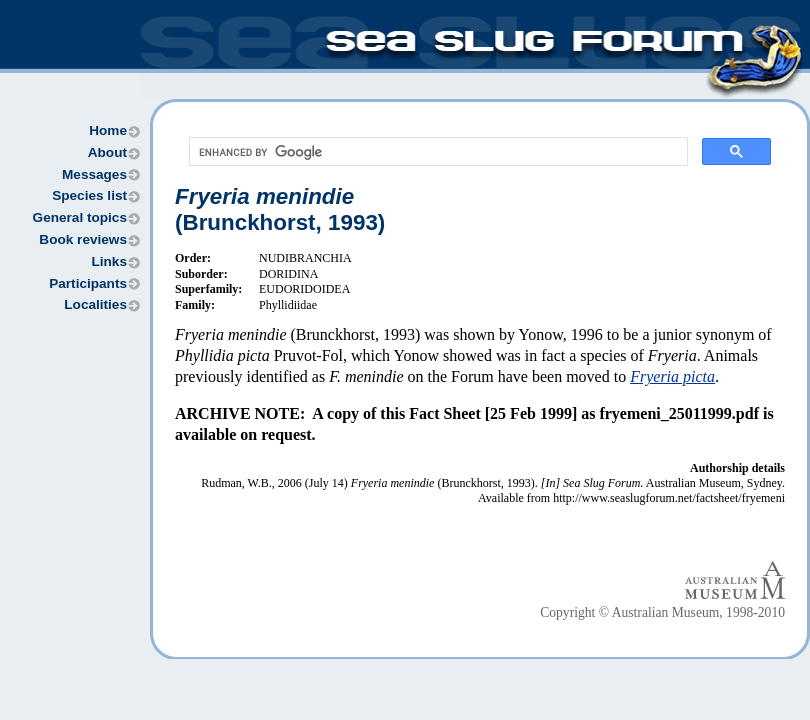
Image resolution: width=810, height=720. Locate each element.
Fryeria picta (672, 376)
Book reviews (83, 239)
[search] (436, 152)
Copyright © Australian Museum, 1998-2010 (662, 612)
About (107, 152)
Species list (89, 195)
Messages (94, 174)
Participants (88, 283)
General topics (80, 217)
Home (108, 130)
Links (109, 261)
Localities (95, 304)
